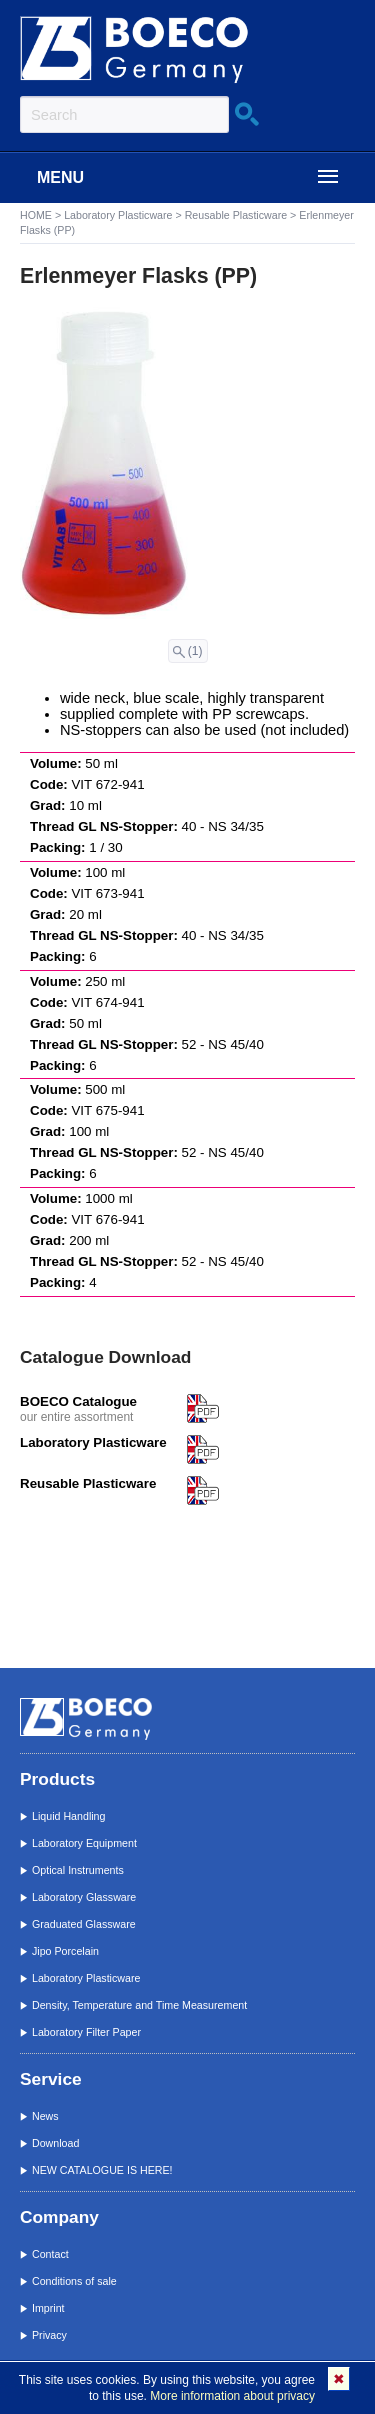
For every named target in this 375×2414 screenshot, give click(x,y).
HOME (36, 215)
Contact (50, 2254)
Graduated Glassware (84, 1924)
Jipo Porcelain (65, 1951)
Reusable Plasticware (236, 215)
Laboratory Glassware (84, 1897)
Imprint (48, 2308)
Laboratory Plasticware (118, 215)
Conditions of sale (74, 2281)
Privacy (49, 2335)
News (45, 2116)
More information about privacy (232, 2396)
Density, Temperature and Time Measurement (139, 2005)
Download (55, 2143)
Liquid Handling (68, 1816)
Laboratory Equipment (84, 1843)
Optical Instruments (78, 1870)
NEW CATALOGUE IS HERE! (102, 2170)
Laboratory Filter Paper (86, 2032)
